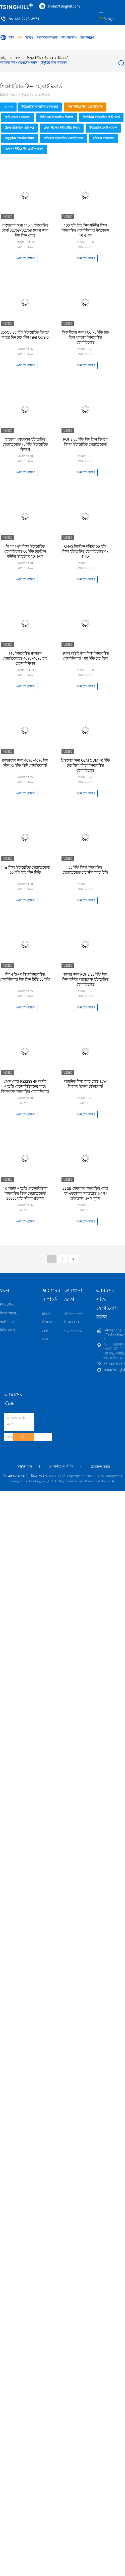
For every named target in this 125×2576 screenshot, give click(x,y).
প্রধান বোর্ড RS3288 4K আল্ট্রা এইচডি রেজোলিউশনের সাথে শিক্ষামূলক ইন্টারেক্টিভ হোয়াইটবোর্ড (25, 1086)
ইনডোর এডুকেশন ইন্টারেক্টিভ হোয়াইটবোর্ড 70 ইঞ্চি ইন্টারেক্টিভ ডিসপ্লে (25, 444)
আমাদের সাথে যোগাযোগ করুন (18, 62)
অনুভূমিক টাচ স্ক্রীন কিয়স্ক (19, 138)
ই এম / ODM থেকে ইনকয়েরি (83, 1322)
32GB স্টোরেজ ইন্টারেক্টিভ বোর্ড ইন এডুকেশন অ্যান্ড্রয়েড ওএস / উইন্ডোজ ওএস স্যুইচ (85, 1193)
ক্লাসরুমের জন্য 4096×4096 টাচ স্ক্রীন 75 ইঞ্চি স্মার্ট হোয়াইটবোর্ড (25, 763)
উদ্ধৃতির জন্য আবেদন (54, 62)
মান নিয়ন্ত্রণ (86, 37)
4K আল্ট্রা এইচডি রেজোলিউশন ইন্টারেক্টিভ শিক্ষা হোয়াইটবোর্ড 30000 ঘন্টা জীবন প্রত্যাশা (25, 1193)
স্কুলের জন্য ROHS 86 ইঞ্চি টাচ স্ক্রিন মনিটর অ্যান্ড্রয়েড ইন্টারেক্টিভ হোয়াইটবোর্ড (85, 979)
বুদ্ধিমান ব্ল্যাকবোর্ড (103, 138)
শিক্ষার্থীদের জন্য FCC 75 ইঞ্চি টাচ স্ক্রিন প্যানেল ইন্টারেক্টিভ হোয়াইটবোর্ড (85, 337)
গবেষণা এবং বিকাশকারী (80, 1330)
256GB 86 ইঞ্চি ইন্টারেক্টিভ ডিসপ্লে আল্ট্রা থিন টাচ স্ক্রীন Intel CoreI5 (25, 335)
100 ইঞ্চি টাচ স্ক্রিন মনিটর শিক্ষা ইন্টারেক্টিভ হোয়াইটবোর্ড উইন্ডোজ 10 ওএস (85, 230)
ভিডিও (29, 37)
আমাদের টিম (50, 1339)
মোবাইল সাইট (100, 1466)
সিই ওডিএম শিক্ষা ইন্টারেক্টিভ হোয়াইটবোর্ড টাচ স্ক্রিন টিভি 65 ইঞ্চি (25, 977)
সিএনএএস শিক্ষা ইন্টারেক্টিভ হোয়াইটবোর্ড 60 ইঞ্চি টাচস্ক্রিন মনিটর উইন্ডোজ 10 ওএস (25, 551)
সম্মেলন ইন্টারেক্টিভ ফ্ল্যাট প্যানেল (24, 149)
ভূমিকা (46, 1313)
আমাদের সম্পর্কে (47, 37)
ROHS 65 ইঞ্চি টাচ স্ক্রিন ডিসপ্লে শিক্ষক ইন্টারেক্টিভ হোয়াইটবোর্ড (85, 442)
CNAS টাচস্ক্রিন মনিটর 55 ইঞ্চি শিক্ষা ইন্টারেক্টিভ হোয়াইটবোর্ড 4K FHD (85, 551)
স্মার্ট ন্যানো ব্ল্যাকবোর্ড (17, 117)
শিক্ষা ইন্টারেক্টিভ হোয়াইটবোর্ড (85, 107)
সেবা (45, 1330)
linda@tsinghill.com (64, 6)
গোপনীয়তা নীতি (60, 1466)
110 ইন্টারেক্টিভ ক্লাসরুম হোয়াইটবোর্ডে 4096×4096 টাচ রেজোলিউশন (25, 658)
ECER (110, 1481)
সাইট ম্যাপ (24, 1466)
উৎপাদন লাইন (74, 1313)
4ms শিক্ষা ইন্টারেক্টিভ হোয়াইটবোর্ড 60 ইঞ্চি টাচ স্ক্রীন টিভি (25, 870)
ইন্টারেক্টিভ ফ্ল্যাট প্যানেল (103, 128)
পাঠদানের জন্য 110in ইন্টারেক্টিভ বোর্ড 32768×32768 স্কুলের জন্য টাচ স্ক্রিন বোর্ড (25, 230)
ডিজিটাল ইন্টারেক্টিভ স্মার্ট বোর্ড (101, 117)
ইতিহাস (47, 1322)
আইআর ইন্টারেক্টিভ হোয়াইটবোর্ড (63, 138)
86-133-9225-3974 (24, 19)
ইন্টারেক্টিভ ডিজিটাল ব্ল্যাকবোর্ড (39, 107)
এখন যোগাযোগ (25, 258)
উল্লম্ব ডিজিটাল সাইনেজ (19, 128)
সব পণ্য (8, 107)
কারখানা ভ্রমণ (69, 37)
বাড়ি (7, 37)
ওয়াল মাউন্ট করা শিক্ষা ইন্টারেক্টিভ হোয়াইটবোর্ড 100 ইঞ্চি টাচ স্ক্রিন (85, 656)
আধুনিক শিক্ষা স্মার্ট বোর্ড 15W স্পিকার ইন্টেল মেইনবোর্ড (85, 1084)
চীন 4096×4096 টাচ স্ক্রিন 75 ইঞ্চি (25, 1476)
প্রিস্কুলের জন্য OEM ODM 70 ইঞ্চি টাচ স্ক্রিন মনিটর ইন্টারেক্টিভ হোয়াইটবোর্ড (85, 765)
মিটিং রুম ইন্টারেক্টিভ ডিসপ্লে (56, 117)
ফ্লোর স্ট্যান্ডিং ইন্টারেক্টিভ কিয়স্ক (61, 128)
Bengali (109, 18)
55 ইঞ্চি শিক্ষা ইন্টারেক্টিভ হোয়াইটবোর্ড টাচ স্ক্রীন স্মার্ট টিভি (85, 870)
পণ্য (20, 37)
